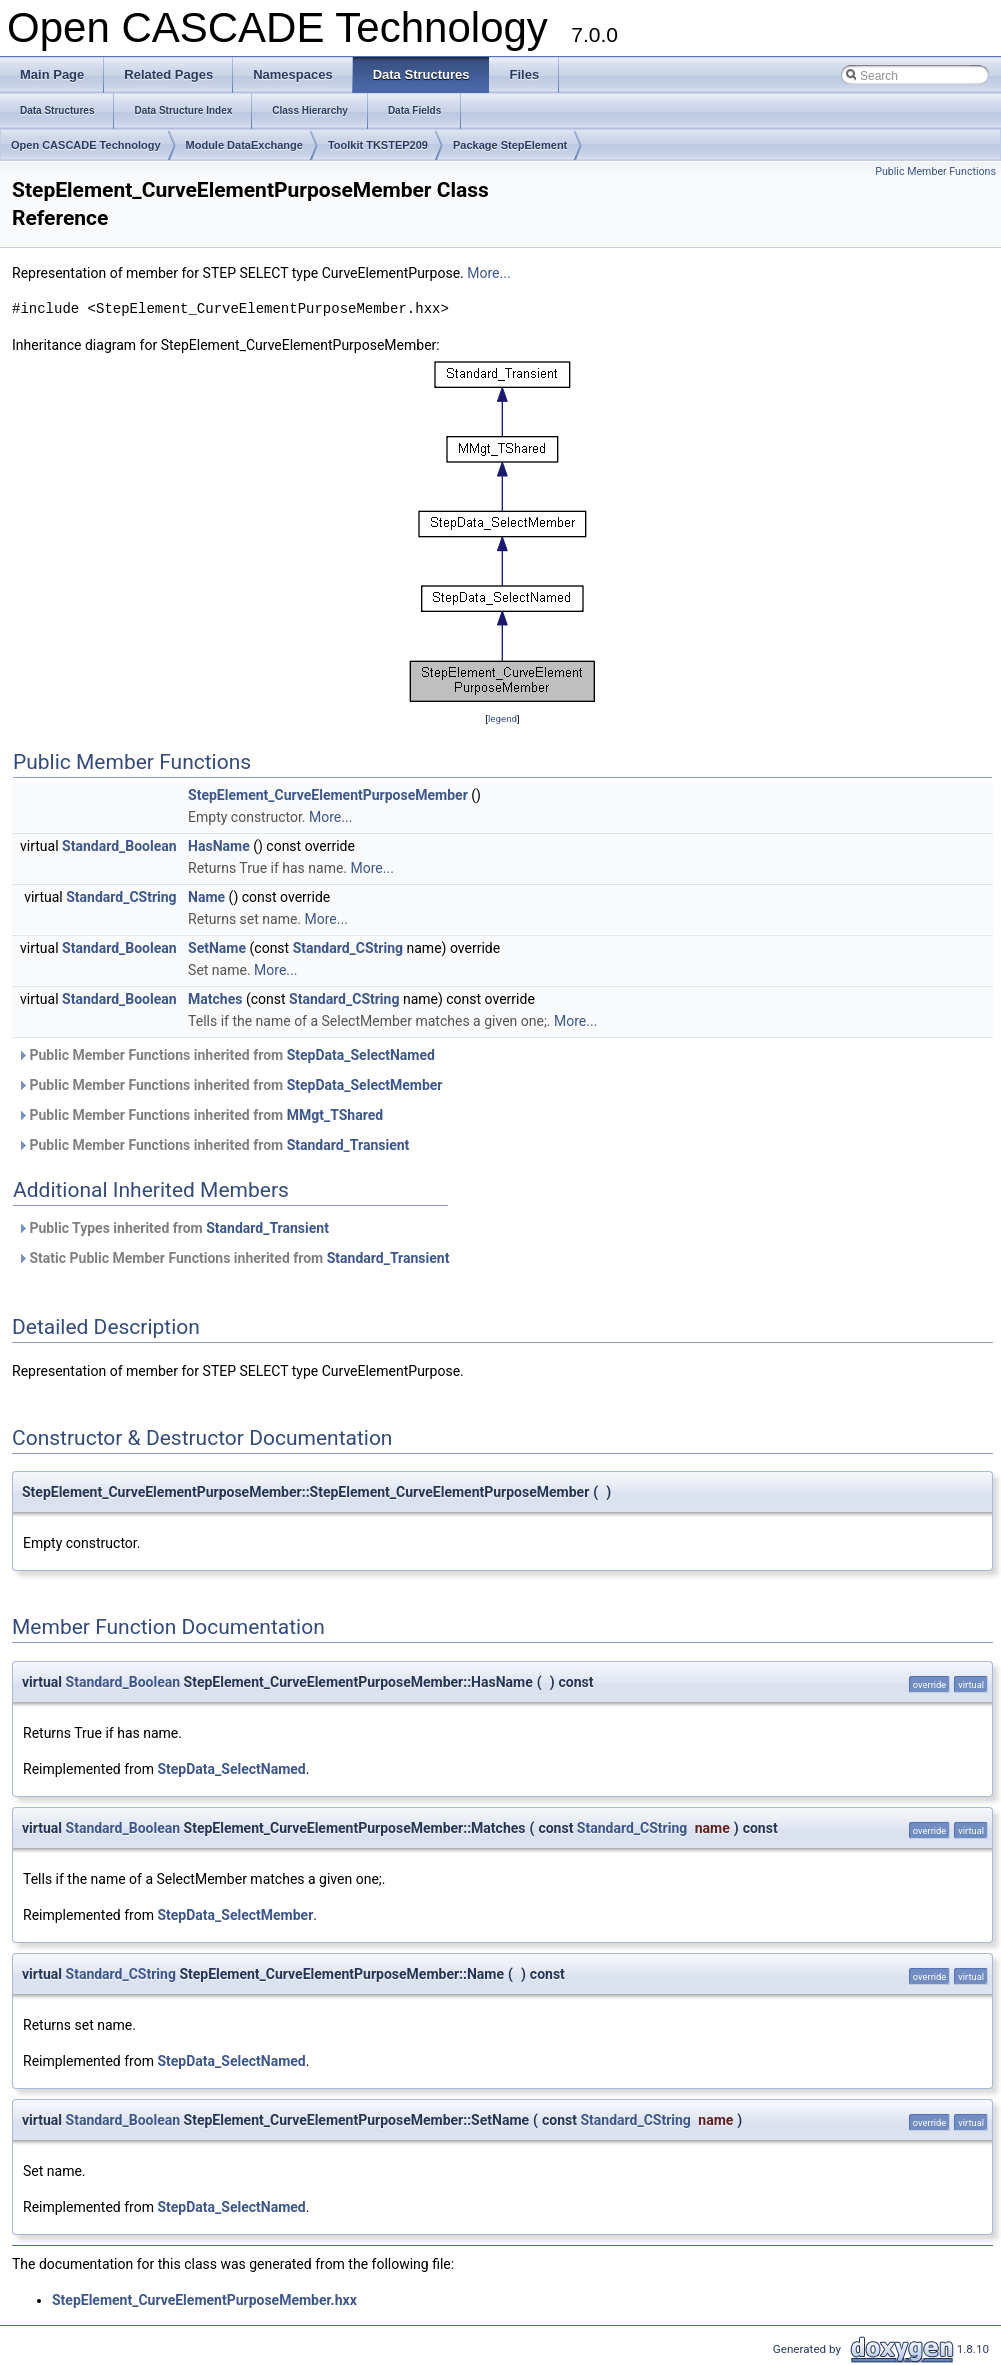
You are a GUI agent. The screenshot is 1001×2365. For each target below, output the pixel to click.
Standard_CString (121, 897)
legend (502, 718)
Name (206, 897)
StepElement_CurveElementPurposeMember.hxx (204, 2300)
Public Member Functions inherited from (226, 1055)
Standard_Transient (348, 1145)
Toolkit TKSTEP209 (378, 145)
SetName (217, 948)
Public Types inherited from (173, 1228)
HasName (219, 846)
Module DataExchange (244, 145)
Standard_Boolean (119, 846)
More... (488, 273)
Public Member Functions (935, 171)
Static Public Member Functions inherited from (233, 1258)
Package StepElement (510, 145)
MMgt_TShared (335, 1115)
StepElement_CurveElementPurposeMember (328, 795)
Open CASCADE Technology (86, 145)
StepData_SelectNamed (361, 1055)
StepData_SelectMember (365, 1085)
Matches (215, 999)
